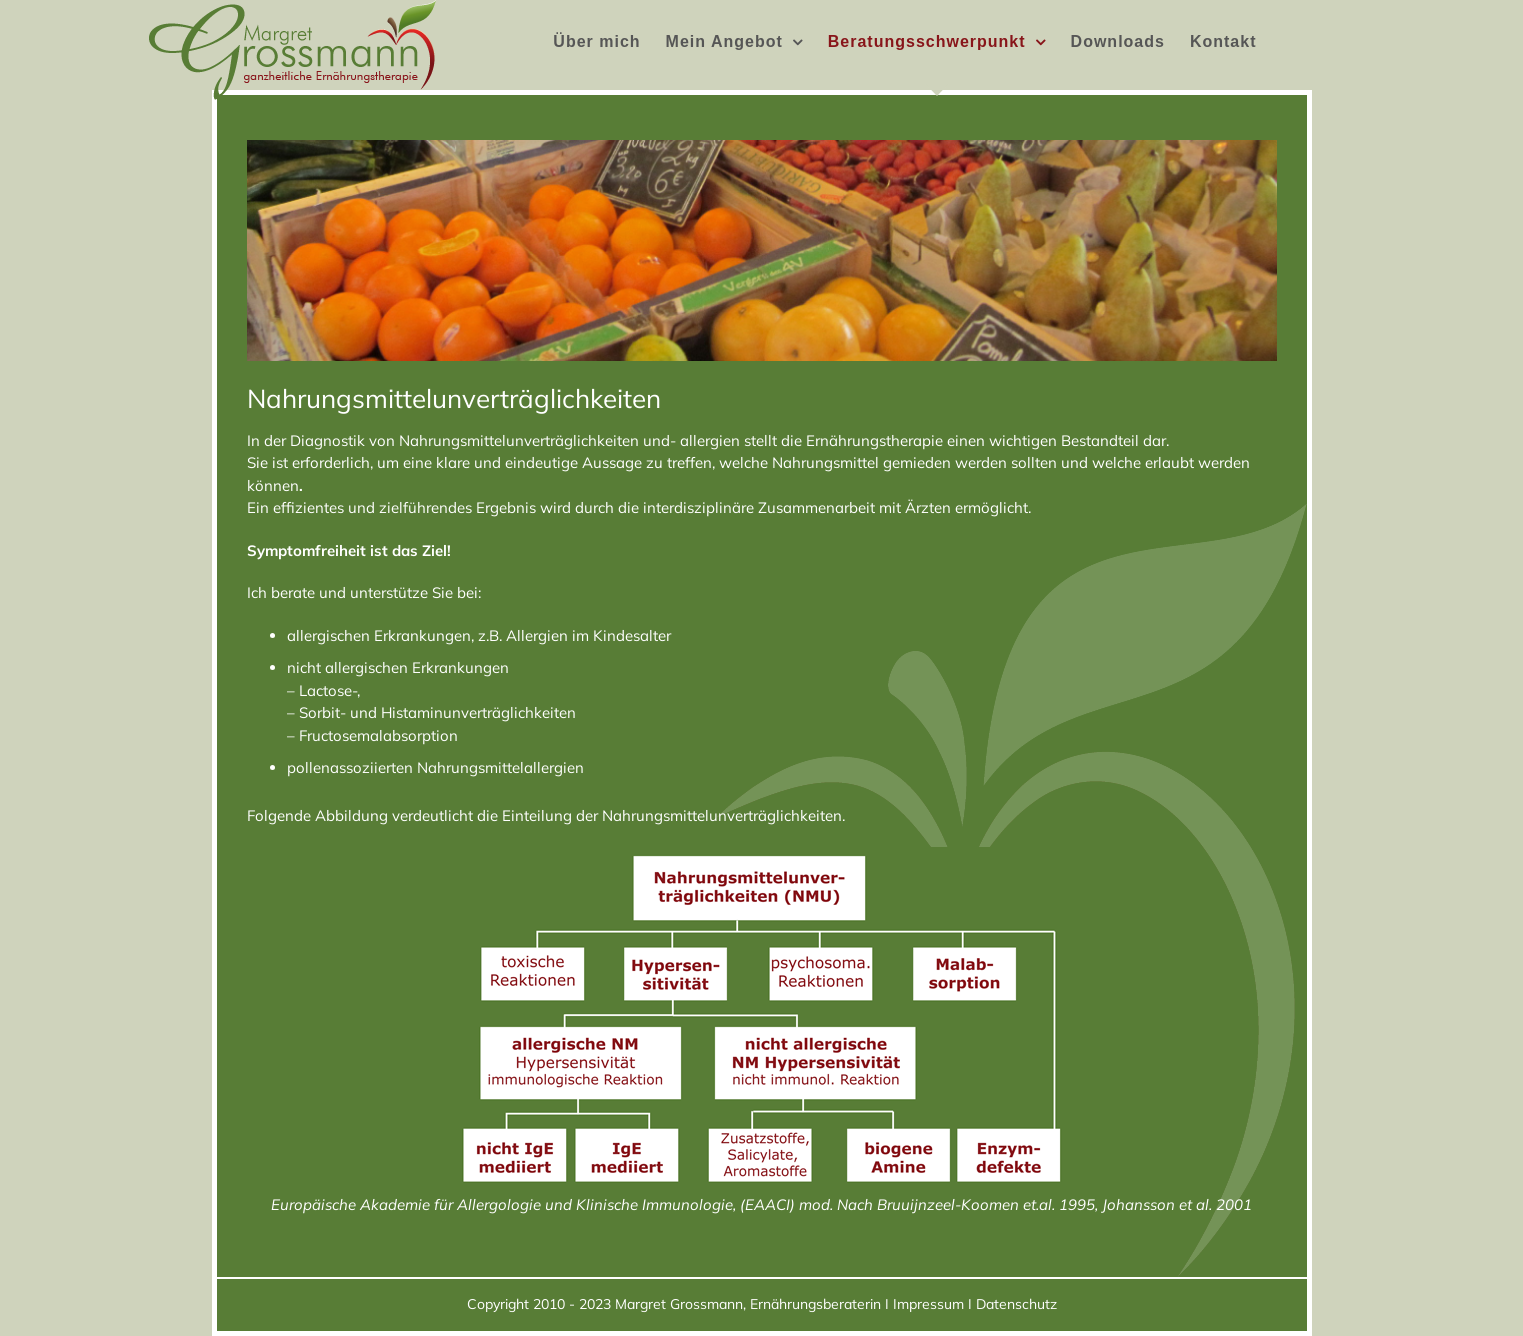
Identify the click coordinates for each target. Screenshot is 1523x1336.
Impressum (928, 1304)
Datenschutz (1016, 1304)
